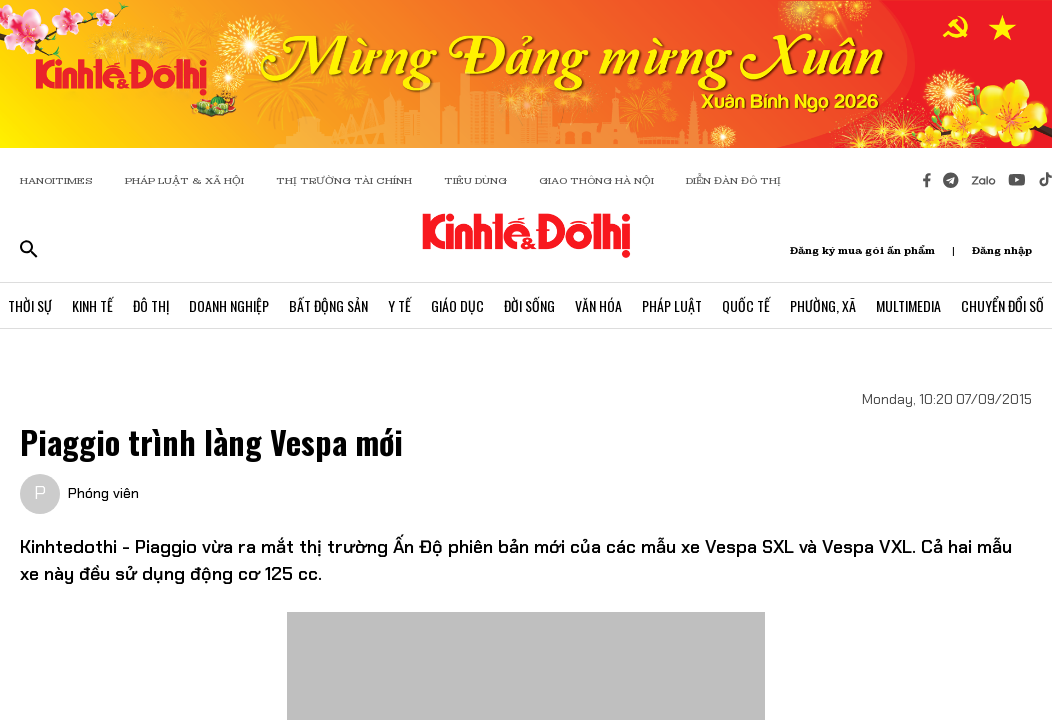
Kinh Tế (92, 305)
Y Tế (399, 305)
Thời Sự (30, 305)
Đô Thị (151, 305)
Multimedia (908, 305)
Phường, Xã (823, 305)
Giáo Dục (457, 305)
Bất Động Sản (328, 305)
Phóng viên (103, 493)
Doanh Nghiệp (229, 305)
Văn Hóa (598, 305)
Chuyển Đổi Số (1002, 305)
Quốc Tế (746, 305)
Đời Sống (529, 305)
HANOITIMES (56, 180)
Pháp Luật (672, 305)
